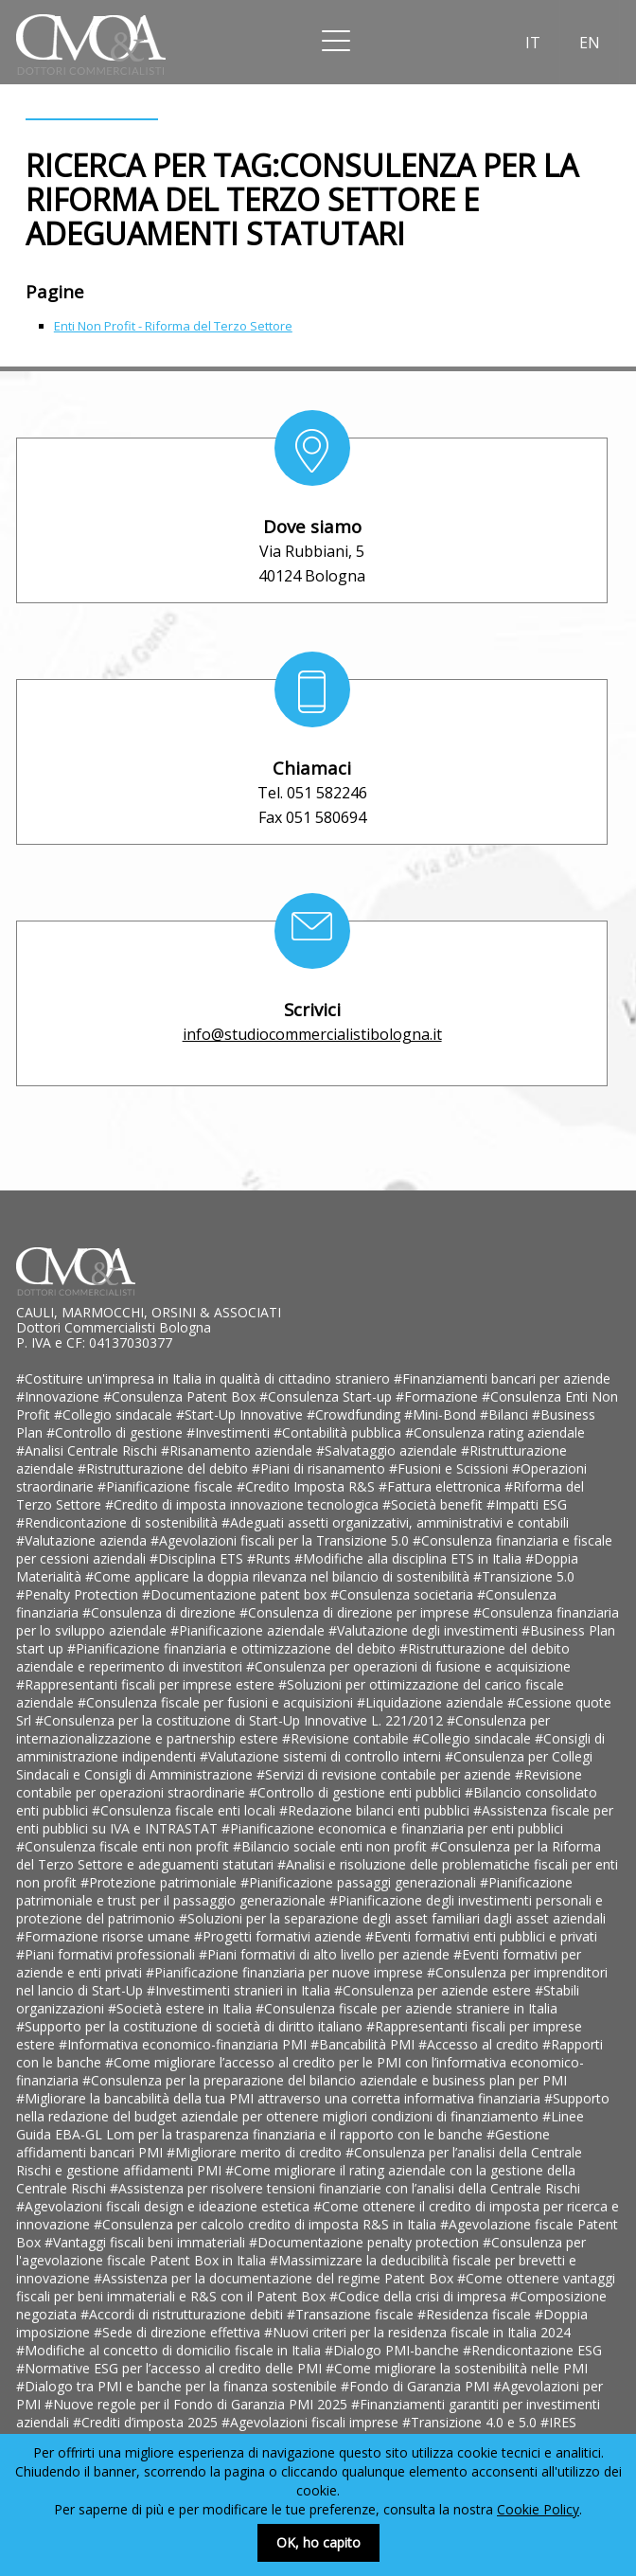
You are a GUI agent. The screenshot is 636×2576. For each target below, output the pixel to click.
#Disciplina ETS (198, 1558)
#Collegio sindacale (115, 1414)
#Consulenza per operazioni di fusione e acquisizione (408, 1666)
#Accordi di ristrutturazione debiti (183, 2314)
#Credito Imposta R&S (308, 1486)
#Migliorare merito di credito (256, 2152)
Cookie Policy (538, 2509)
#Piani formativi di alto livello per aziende (326, 1954)
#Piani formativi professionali (107, 1954)
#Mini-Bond (442, 1414)
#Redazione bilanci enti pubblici (376, 1810)
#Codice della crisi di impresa (419, 2296)
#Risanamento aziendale (238, 1450)
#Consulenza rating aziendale (495, 1432)
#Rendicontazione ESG (532, 2350)
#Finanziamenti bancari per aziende (502, 1378)
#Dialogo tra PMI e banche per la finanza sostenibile (178, 2386)
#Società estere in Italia (182, 2008)
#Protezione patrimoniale (160, 1882)
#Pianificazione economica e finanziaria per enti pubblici (392, 1828)
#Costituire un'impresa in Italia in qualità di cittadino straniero (205, 1378)
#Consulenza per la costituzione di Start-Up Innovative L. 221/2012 (241, 1720)
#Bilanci (506, 1414)
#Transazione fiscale (352, 2314)
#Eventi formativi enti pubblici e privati (481, 1936)
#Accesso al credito (480, 2044)
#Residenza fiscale (476, 2314)
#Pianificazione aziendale (249, 1630)
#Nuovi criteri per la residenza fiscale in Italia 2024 (417, 2332)
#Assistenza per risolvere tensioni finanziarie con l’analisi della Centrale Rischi (345, 2188)
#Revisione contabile (347, 1738)
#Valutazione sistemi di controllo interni (322, 1756)
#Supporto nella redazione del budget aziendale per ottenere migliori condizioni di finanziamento (313, 2107)
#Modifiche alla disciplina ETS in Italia (409, 1558)
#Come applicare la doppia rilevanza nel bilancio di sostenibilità (279, 1576)
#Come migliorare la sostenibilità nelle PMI (457, 2368)
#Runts (270, 1558)
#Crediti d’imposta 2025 (147, 2422)
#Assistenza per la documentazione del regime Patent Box (275, 2278)
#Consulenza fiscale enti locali (185, 1810)
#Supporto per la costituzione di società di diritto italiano (191, 2026)
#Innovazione (59, 1396)
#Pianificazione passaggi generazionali (360, 1882)
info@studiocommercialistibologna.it (312, 1034)
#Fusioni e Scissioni (450, 1468)
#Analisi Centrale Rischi (88, 1450)
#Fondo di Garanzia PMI (417, 2386)
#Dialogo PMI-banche (394, 2350)
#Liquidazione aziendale (432, 1702)
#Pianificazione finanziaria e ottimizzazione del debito (233, 1648)
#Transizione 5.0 (523, 1576)
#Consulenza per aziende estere (434, 1990)
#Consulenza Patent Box (181, 1396)
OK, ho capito (318, 2542)
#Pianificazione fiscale (167, 1486)
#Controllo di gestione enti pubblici (357, 1792)
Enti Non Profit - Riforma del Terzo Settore (173, 325)
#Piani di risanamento (320, 1468)
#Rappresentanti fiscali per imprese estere (147, 1684)
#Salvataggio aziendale (388, 1450)
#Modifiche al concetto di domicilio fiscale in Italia (170, 2350)
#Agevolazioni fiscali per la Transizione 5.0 (281, 1540)
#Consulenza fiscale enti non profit (124, 1846)
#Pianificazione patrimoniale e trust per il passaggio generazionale (294, 1891)
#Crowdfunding (355, 1414)
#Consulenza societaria (403, 1594)
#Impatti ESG (526, 1504)
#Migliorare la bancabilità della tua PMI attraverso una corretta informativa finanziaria (280, 2098)
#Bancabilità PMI (364, 2044)
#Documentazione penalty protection (366, 2242)
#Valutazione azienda (83, 1540)
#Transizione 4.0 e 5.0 (471, 2422)
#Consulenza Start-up (327, 1396)
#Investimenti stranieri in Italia (240, 1990)
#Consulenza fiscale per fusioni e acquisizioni (217, 1702)
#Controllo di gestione (116, 1432)
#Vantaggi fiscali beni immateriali (146, 2242)
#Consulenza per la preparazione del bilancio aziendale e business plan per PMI (324, 2080)
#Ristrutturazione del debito (165, 1468)
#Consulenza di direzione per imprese (356, 1612)
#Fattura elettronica (441, 1486)
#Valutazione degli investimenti (424, 1630)
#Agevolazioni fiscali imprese (311, 2422)
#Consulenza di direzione (160, 1612)
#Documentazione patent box (236, 1594)
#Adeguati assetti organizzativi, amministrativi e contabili (395, 1522)
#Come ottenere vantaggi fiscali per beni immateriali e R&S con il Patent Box (315, 2287)
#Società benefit (434, 1504)
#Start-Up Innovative (241, 1414)
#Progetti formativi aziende (279, 1936)
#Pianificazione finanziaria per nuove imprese (286, 1972)
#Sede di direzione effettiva (179, 2332)
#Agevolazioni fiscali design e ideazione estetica (164, 2206)
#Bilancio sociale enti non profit (332, 1846)
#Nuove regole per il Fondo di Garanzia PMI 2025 (197, 2404)
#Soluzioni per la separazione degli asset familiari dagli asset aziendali (392, 1918)
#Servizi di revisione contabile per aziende (385, 1774)
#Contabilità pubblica (339, 1432)
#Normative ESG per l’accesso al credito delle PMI (171, 2368)
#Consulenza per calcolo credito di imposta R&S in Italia (267, 2224)
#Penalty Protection (79, 1594)
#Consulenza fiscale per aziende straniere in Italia (406, 2008)
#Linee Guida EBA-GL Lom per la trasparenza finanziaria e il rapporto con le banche (300, 2125)
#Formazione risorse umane (105, 1936)
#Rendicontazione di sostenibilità (118, 1522)
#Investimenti (230, 1432)
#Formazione (439, 1396)
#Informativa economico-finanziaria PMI (184, 2044)
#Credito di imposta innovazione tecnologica (243, 1504)
